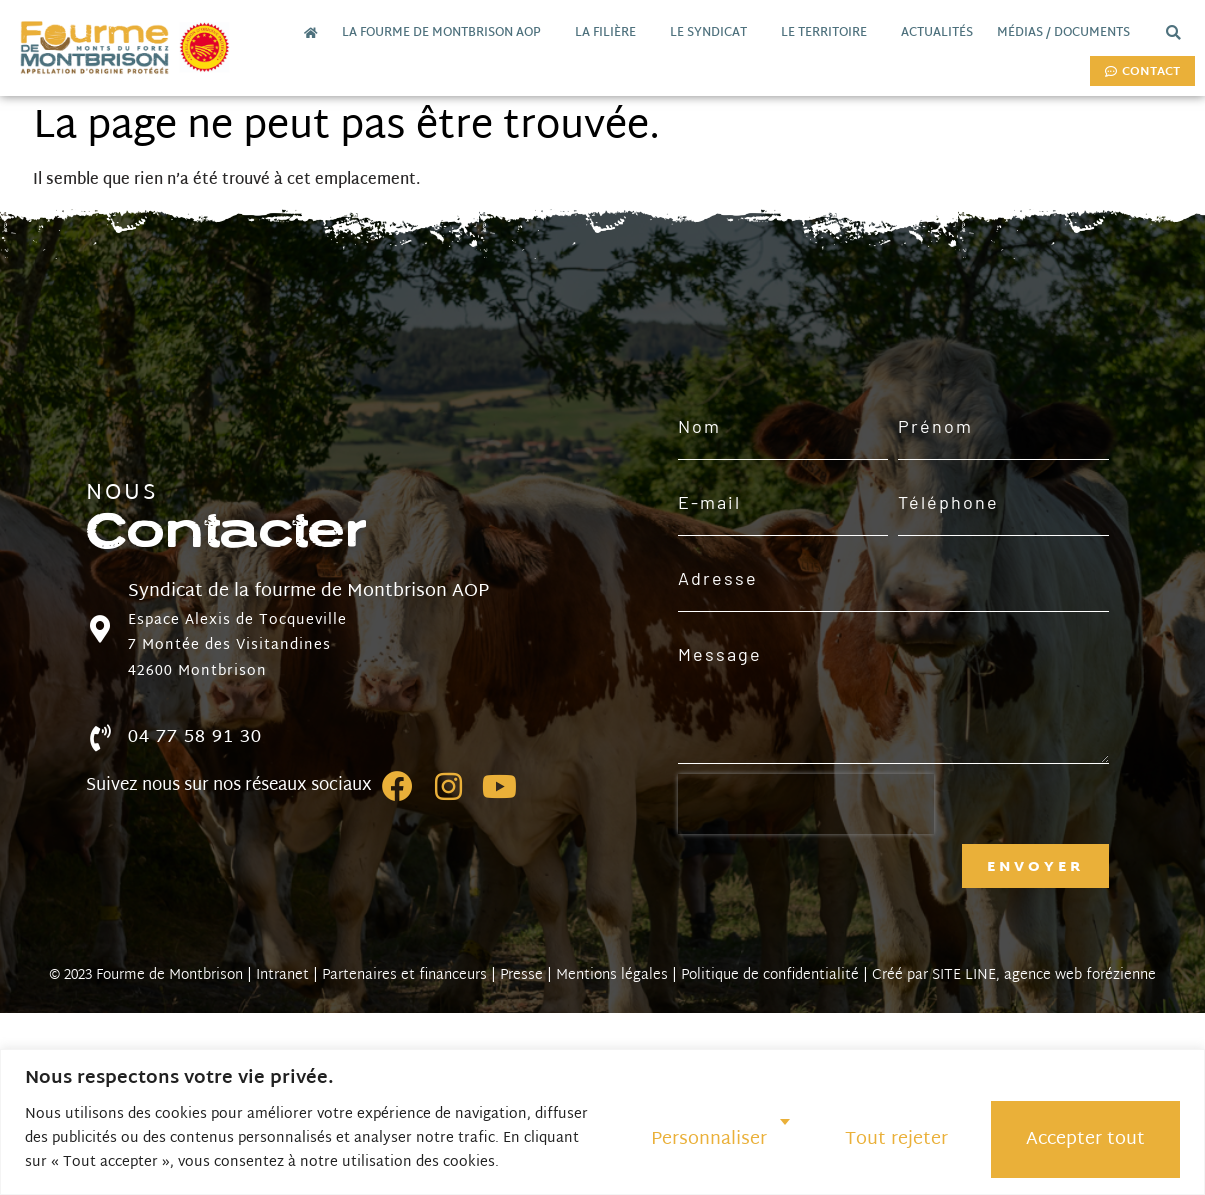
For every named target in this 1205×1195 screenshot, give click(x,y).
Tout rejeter (896, 1139)
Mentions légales (612, 975)
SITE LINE (964, 975)
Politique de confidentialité (770, 975)
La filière (610, 33)
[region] (602, 1122)
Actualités (937, 33)
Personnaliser (709, 1139)
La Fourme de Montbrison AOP (446, 33)
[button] (1173, 33)
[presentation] (806, 804)
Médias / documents (1068, 33)
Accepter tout (1085, 1139)
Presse (521, 975)
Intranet (282, 975)
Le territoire (829, 33)
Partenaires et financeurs (404, 975)
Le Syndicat (713, 33)
